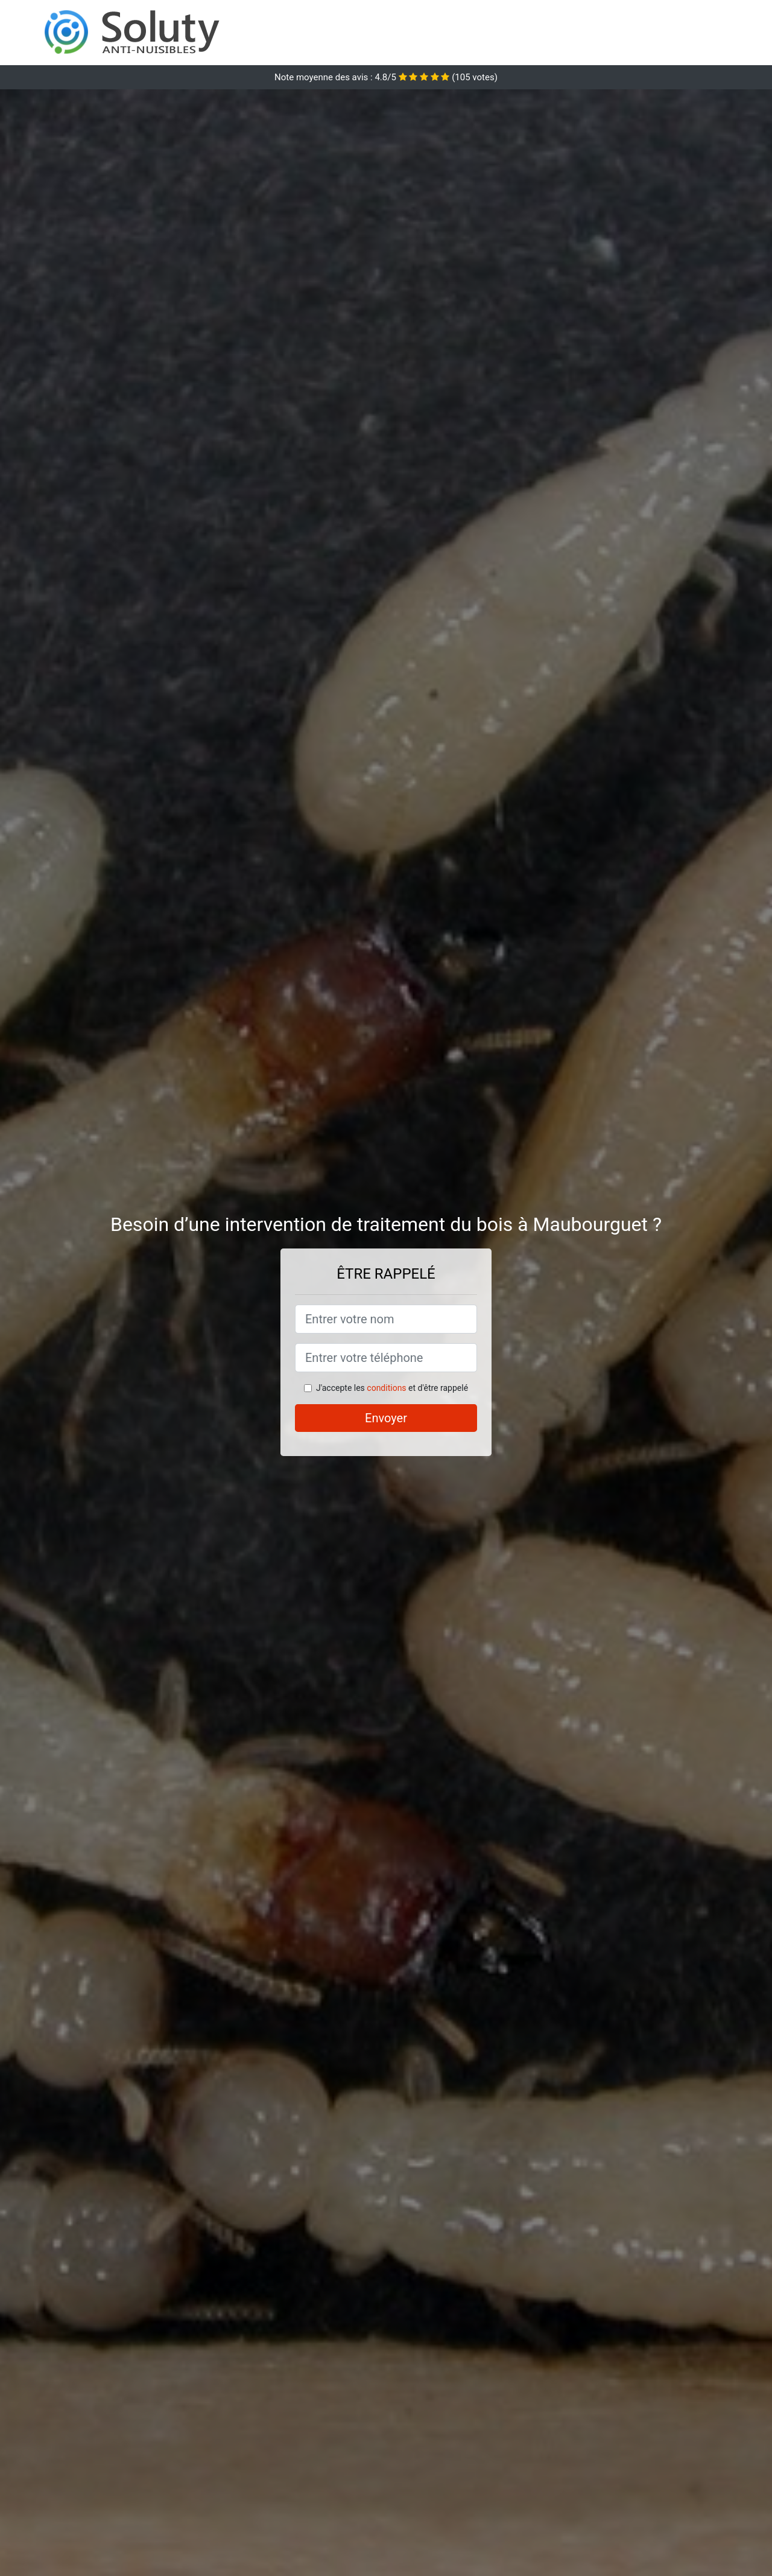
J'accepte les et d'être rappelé (392, 1388)
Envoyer (386, 1418)
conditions (386, 1388)
